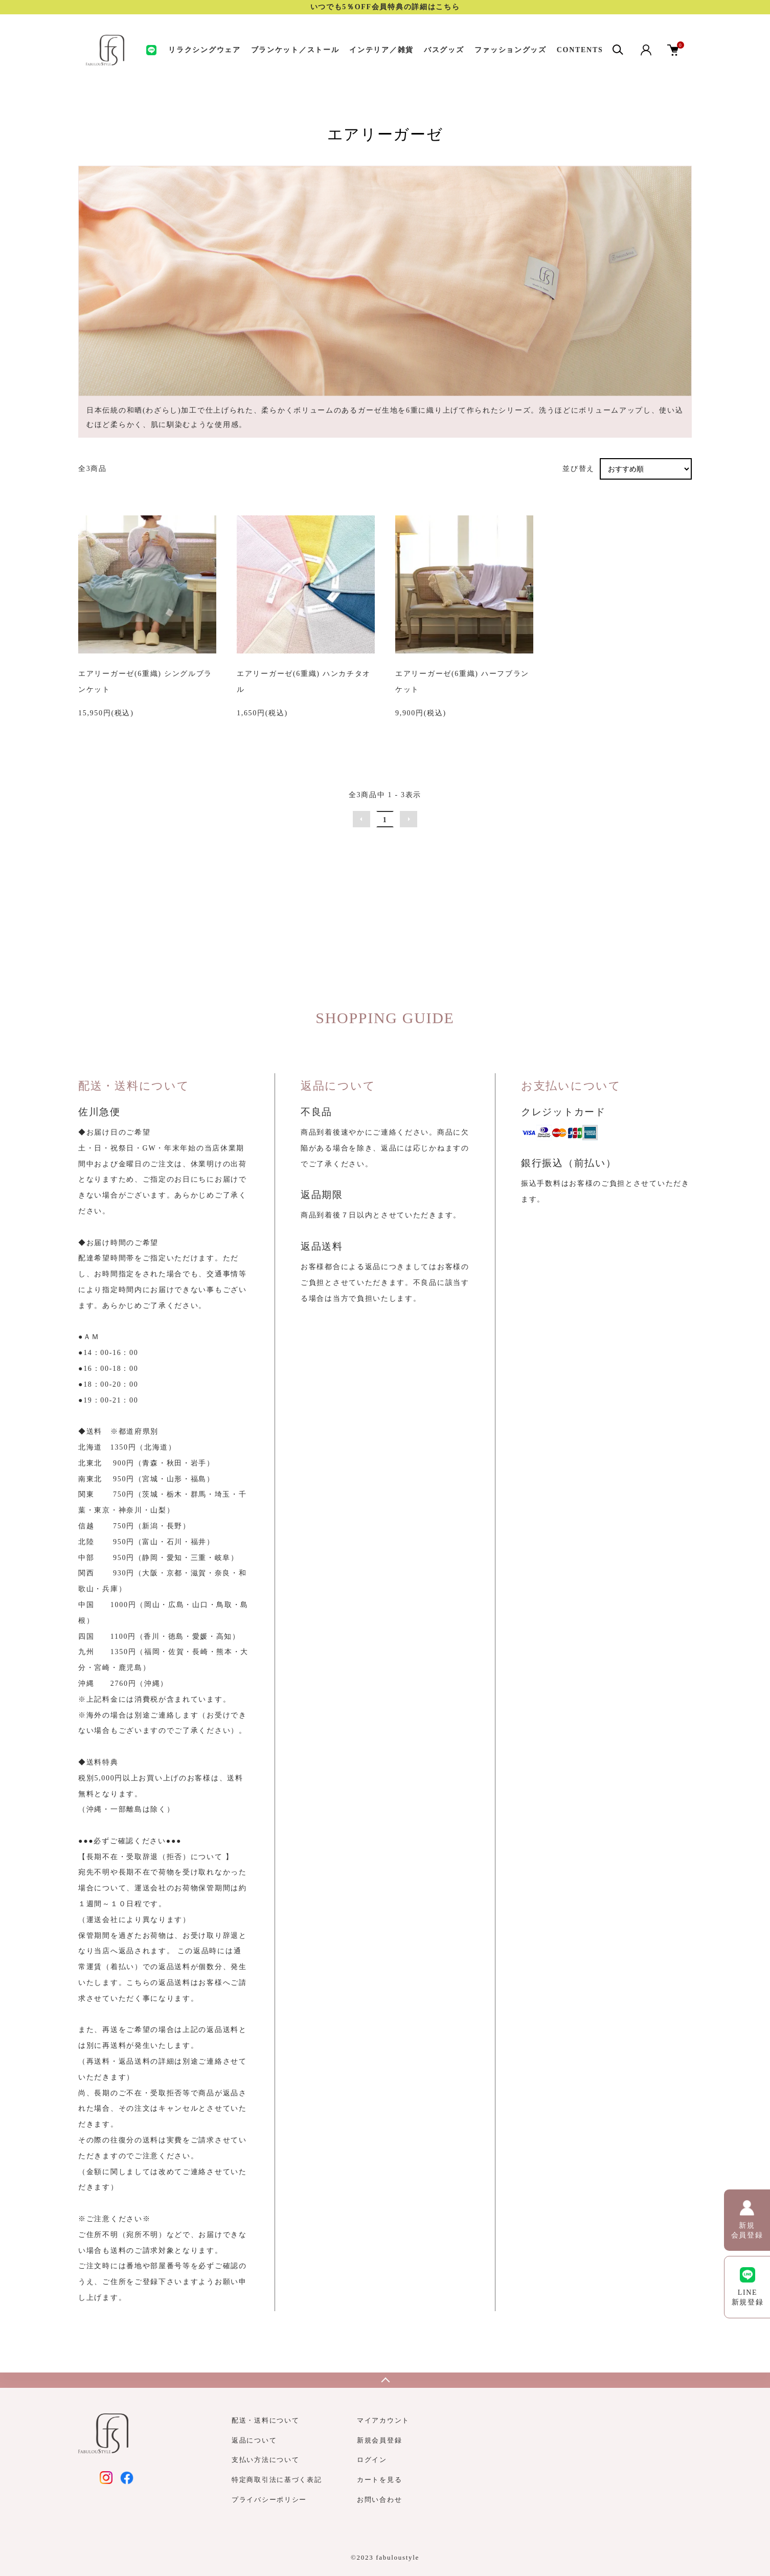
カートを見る (379, 2479)
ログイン (372, 2460)
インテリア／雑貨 (381, 50)
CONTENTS (580, 50)
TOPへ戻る (385, 2380)
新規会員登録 (379, 2440)
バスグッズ (444, 50)
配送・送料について (265, 2420)
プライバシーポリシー (269, 2499)
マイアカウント (383, 2420)
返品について (254, 2440)
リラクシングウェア (204, 50)
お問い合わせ (379, 2499)
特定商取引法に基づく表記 (277, 2479)
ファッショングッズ (510, 50)
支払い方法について (265, 2460)
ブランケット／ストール (295, 50)
